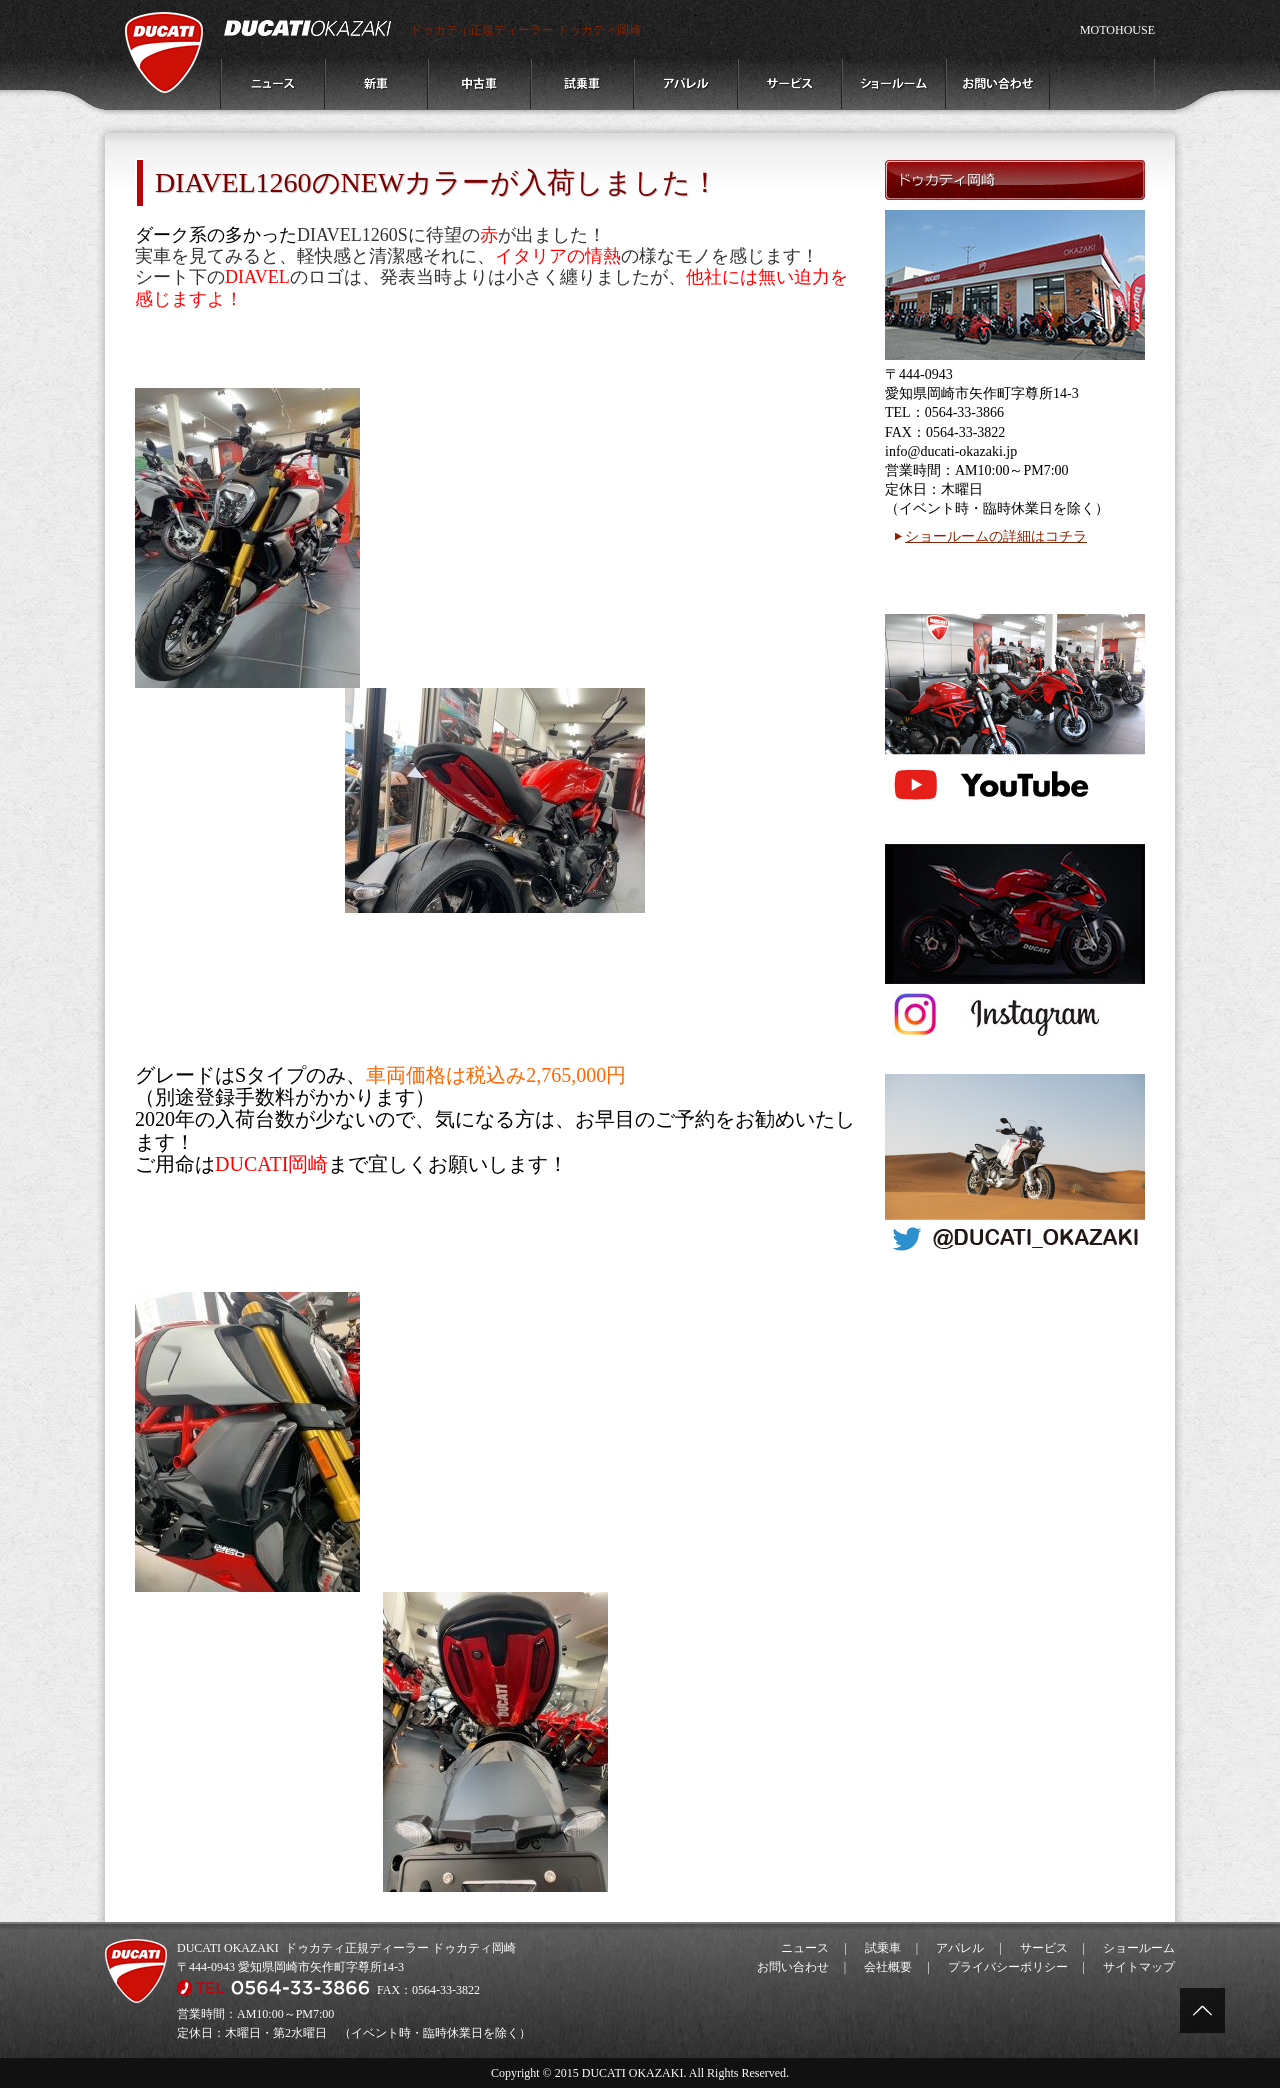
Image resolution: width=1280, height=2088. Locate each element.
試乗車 (883, 1948)
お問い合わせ (793, 1967)
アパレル (960, 1948)
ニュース (805, 1948)
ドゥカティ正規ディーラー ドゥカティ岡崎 (525, 30)
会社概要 (888, 1967)
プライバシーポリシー (1008, 1967)
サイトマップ (1139, 1967)
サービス (1044, 1948)
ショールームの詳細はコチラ (996, 536)
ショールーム (1139, 1948)
